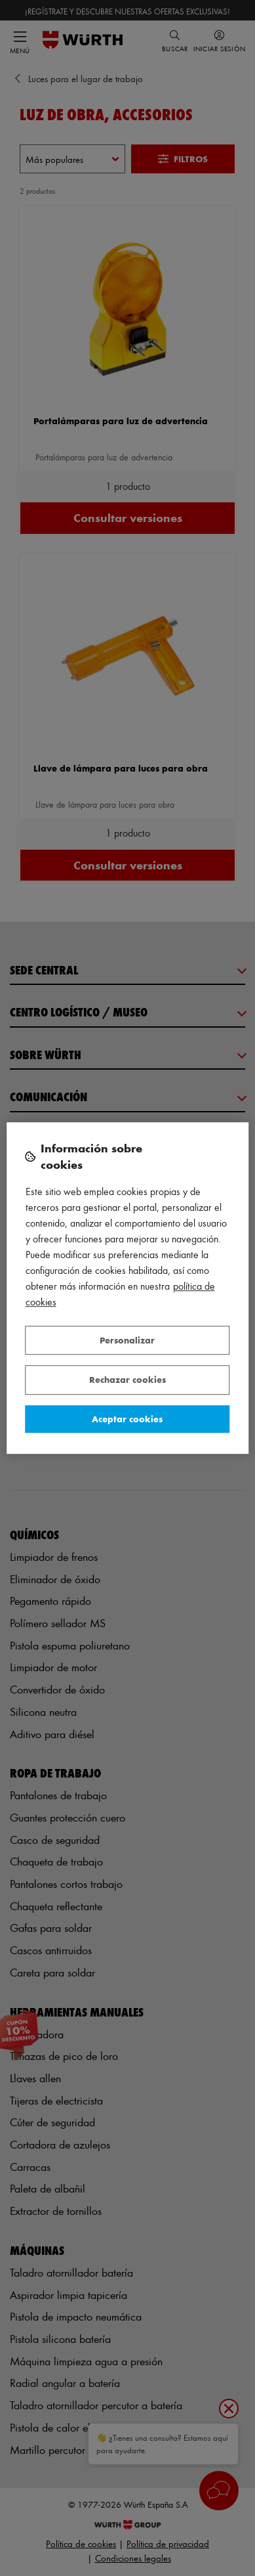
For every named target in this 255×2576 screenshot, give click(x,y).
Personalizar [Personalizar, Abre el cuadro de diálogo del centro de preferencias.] (127, 1339)
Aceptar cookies (127, 1418)
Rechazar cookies (127, 1379)
